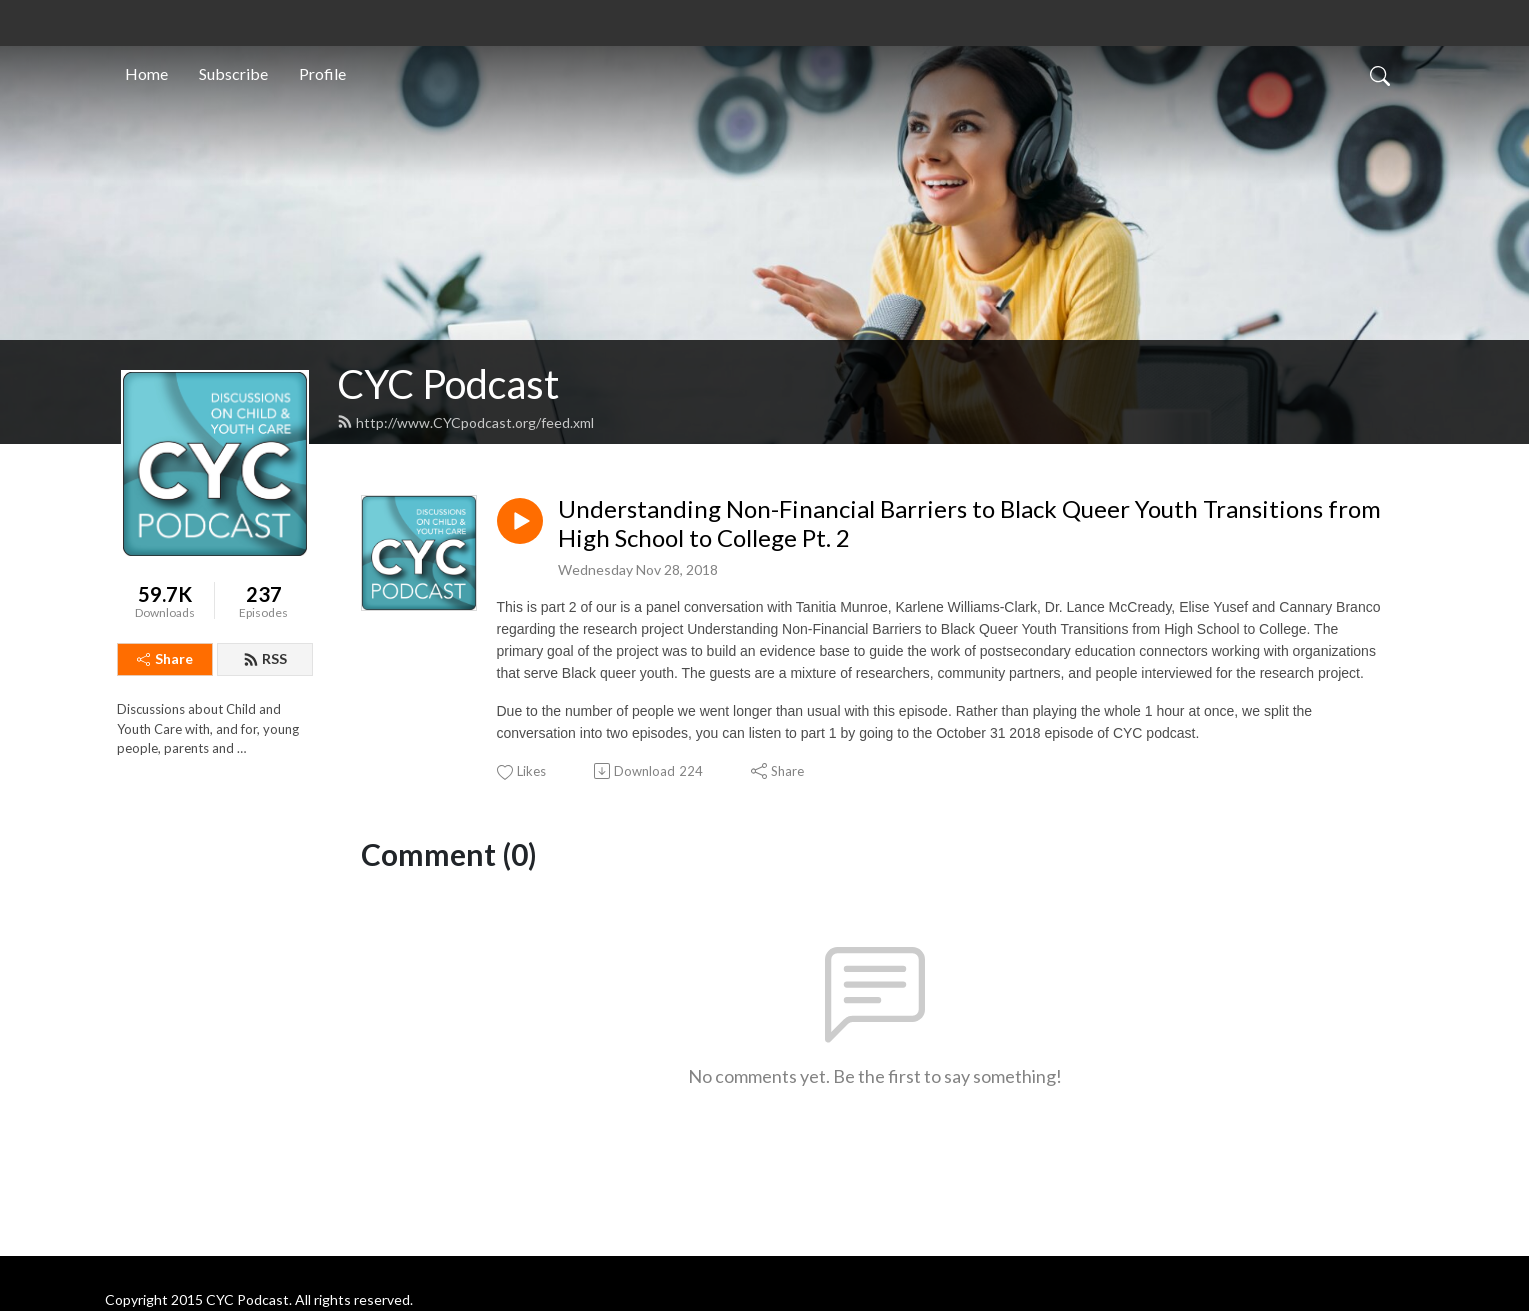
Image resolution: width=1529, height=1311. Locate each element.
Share (165, 658)
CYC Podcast (448, 384)
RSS (265, 658)
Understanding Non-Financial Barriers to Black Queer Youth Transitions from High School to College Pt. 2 (969, 523)
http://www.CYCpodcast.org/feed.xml (465, 422)
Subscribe (233, 73)
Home (146, 73)
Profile (322, 73)
